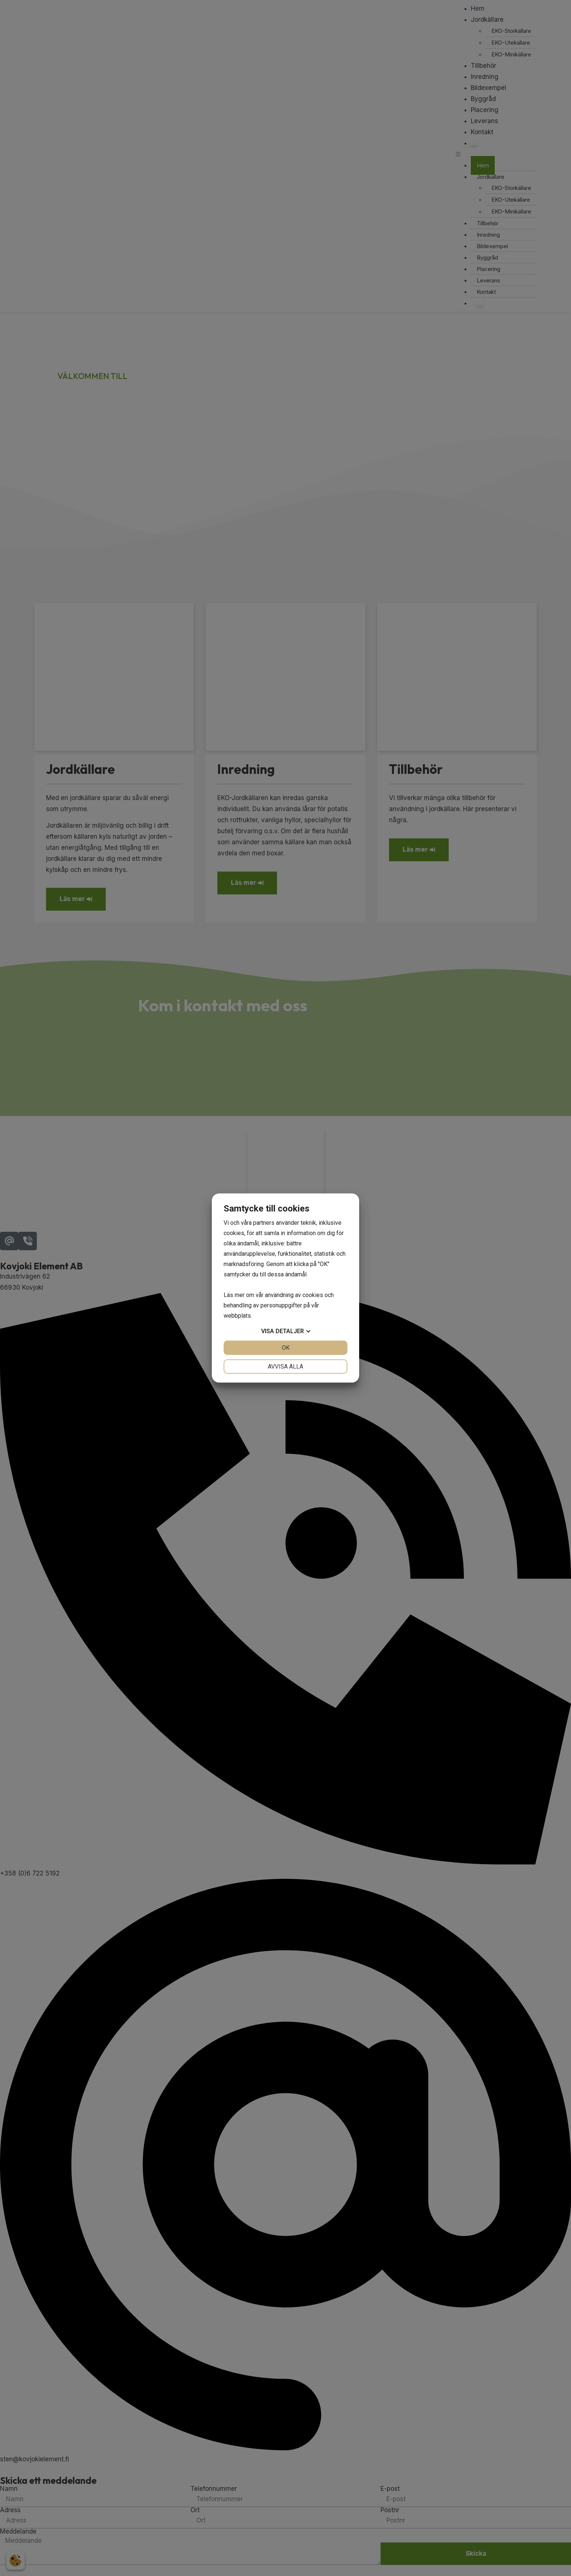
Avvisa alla (285, 1366)
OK (286, 1347)
